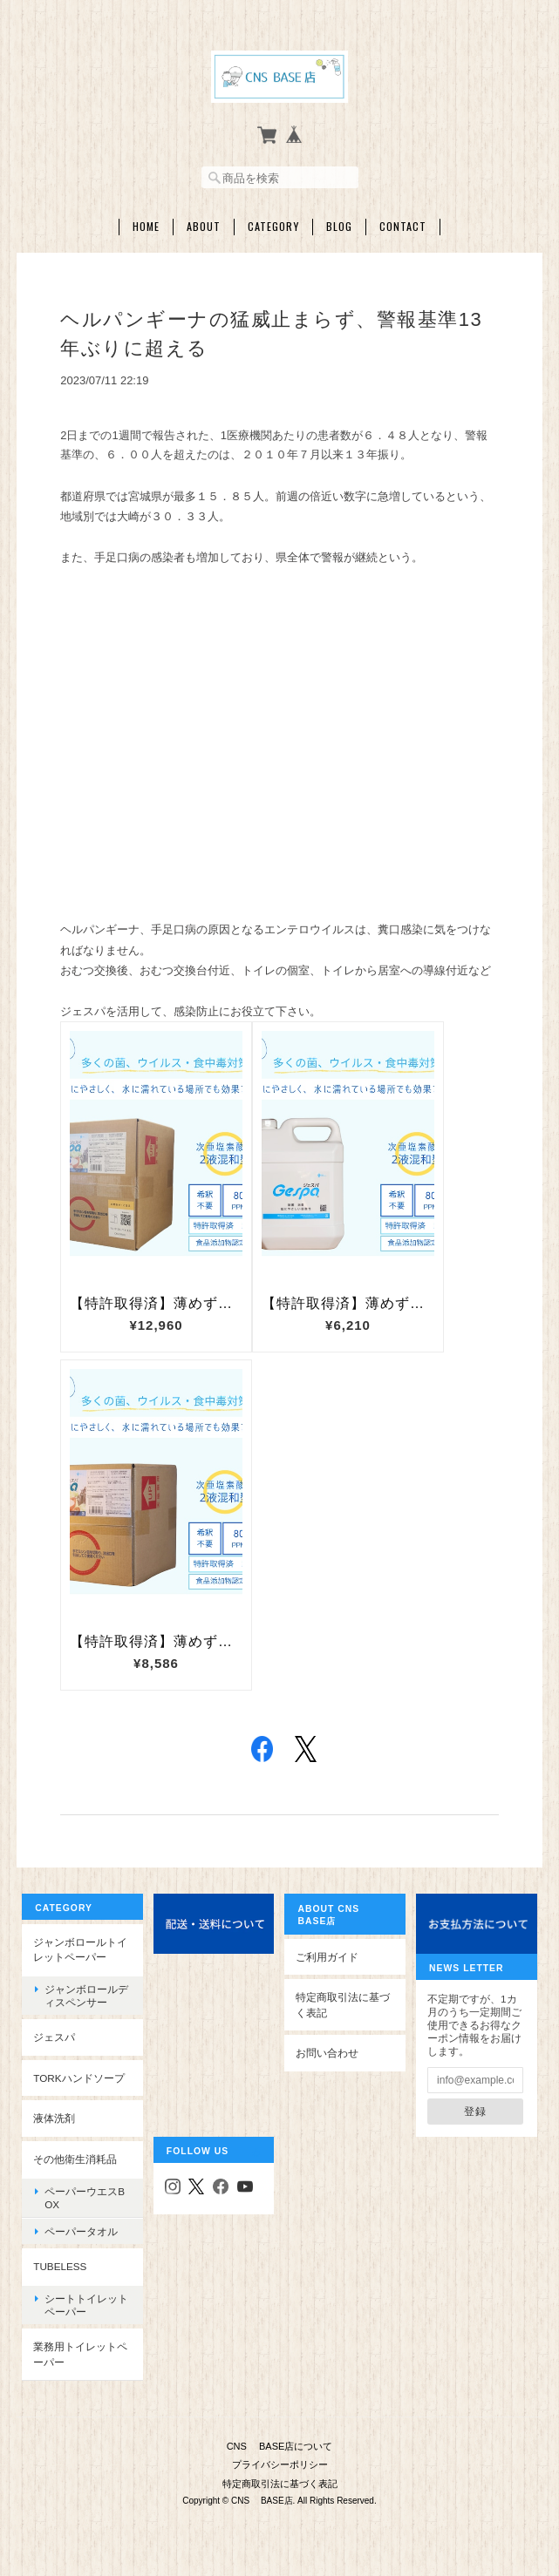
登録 (475, 2111)
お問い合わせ (327, 2052)
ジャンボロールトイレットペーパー (80, 1949)
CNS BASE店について (280, 2445)
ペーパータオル (81, 2231)
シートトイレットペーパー (86, 2304)
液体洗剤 (54, 2118)
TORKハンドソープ (78, 2077)
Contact (402, 226)
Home (146, 226)
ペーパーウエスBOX (84, 2197)
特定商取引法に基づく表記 (343, 2004)
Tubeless (59, 2266)
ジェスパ (54, 2037)
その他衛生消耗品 (75, 2159)
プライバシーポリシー (280, 2463)
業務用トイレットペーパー (80, 2354)
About (204, 226)
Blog (339, 226)
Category (273, 226)
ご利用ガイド (327, 1956)
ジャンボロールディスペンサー (86, 1995)
